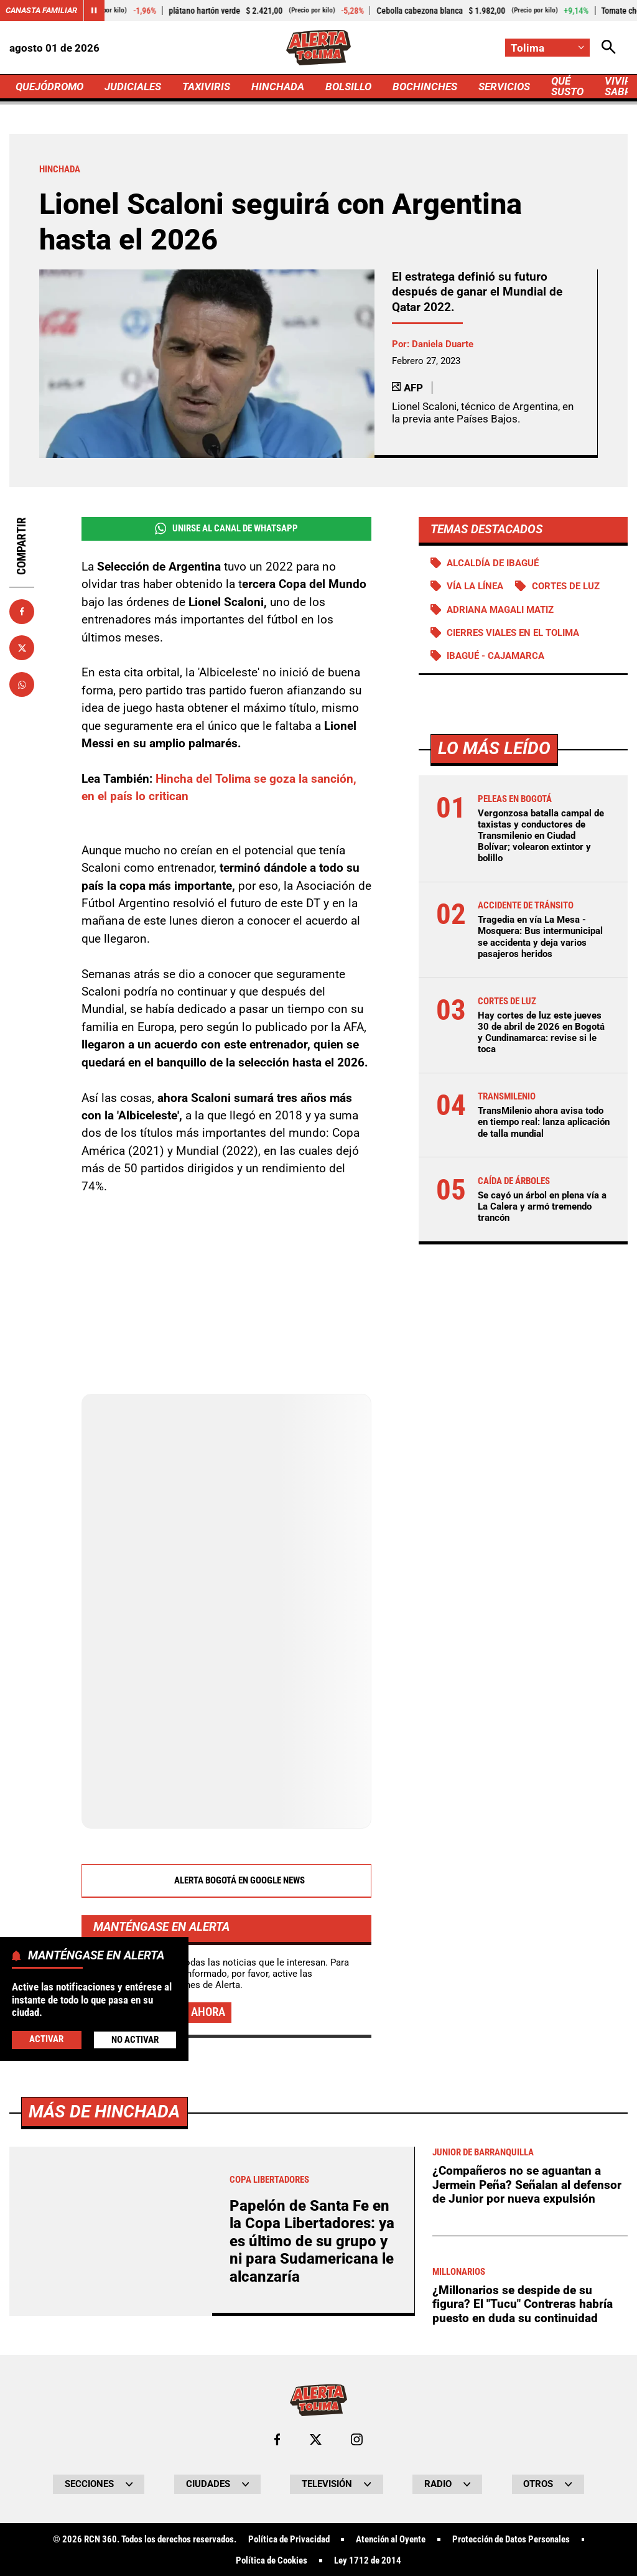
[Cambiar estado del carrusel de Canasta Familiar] (94, 10)
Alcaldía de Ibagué (493, 563)
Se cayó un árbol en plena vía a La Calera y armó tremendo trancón (542, 1206)
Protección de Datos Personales (511, 2539)
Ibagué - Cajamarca (495, 655)
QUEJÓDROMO (49, 86)
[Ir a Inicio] (318, 47)
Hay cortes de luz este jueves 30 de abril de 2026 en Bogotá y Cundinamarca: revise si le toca (541, 1032)
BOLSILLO (348, 86)
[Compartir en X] (21, 647)
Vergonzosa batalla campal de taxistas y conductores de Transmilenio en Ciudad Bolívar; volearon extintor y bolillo (541, 836)
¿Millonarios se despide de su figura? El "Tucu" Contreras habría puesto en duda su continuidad (522, 2304)
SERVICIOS (504, 86)
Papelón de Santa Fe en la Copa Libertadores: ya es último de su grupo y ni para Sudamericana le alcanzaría (312, 2241)
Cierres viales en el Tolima (513, 632)
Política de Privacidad (289, 2539)
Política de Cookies (271, 2560)
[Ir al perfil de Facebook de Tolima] (277, 2439)
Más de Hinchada (104, 2111)
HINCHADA (277, 86)
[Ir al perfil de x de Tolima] (316, 2439)
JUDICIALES (133, 86)
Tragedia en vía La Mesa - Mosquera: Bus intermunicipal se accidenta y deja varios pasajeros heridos (540, 936)
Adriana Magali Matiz (500, 609)
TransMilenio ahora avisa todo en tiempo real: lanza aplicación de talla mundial (544, 1122)
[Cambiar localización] (547, 48)
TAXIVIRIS (206, 86)
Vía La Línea (475, 586)
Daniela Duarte (442, 344)
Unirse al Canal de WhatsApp (226, 528)
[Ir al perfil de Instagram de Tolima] (357, 2439)
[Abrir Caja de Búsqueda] (609, 48)
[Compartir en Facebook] (21, 611)
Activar (46, 2039)
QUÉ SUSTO (567, 86)
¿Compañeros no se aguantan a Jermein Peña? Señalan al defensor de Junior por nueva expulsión (526, 2184)
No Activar (135, 2039)
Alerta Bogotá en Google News (226, 1881)
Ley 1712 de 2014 (367, 2560)
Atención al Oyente (390, 2539)
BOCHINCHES (425, 86)
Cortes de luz (566, 586)
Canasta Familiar (41, 10)
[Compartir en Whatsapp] (21, 684)
